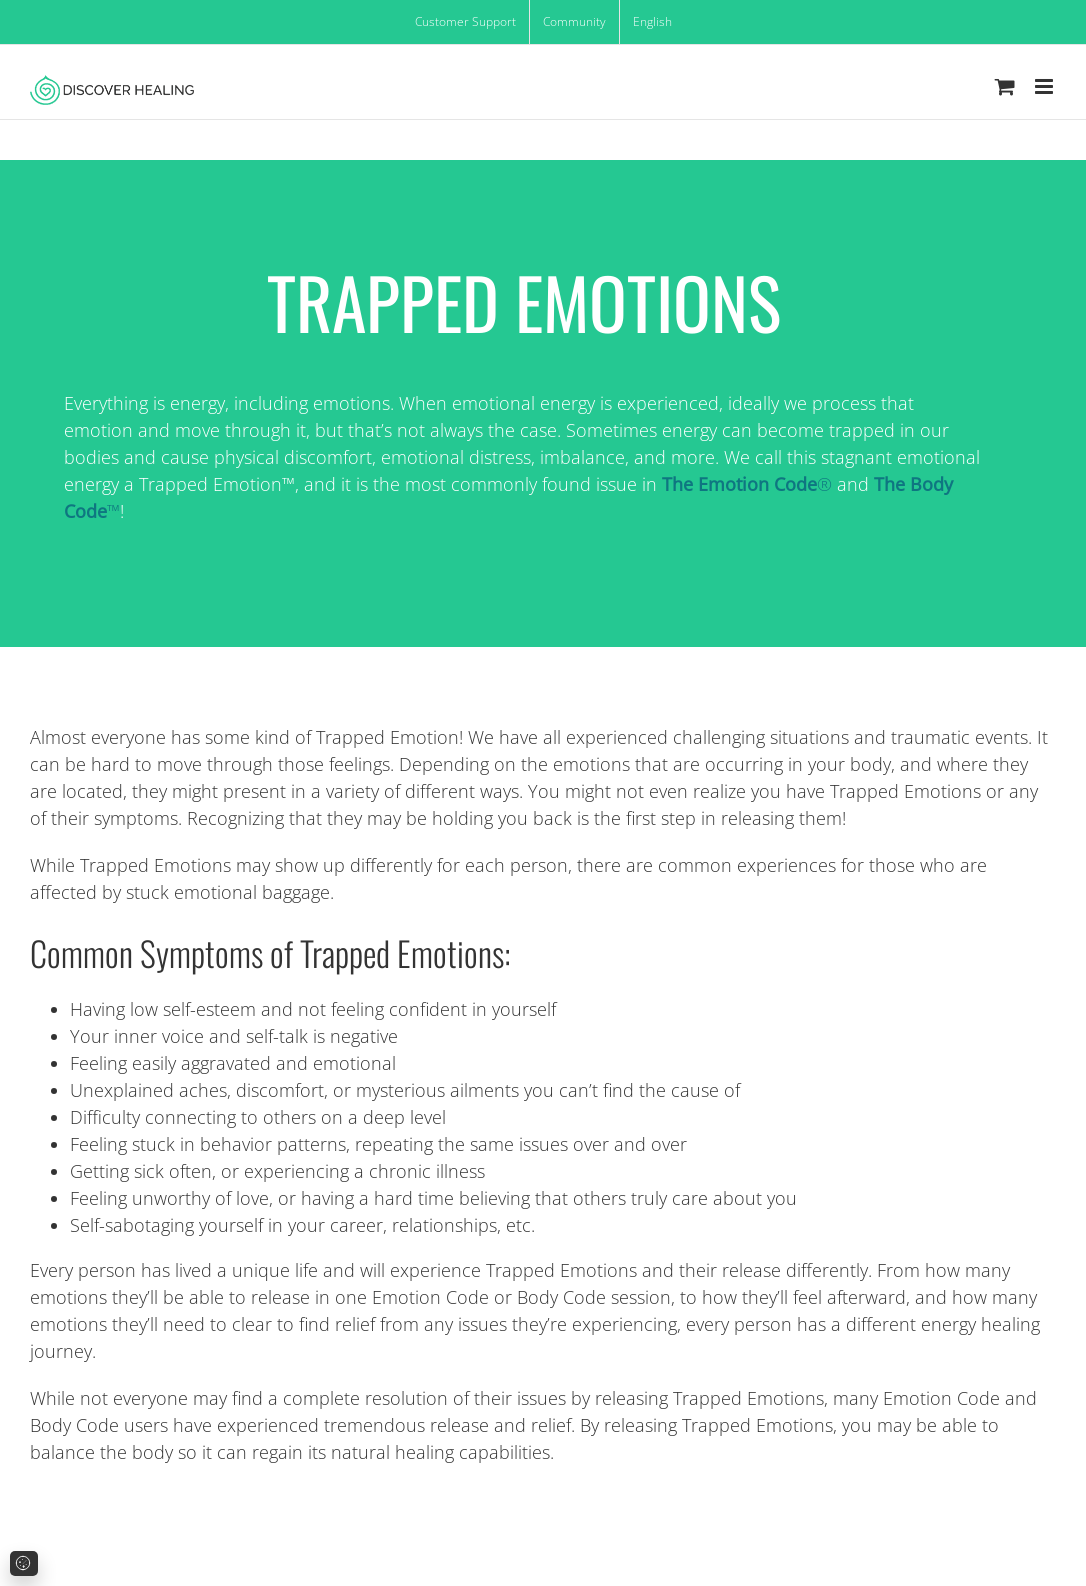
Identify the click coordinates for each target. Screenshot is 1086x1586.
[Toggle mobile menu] (1045, 86)
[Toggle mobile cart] (1005, 86)
